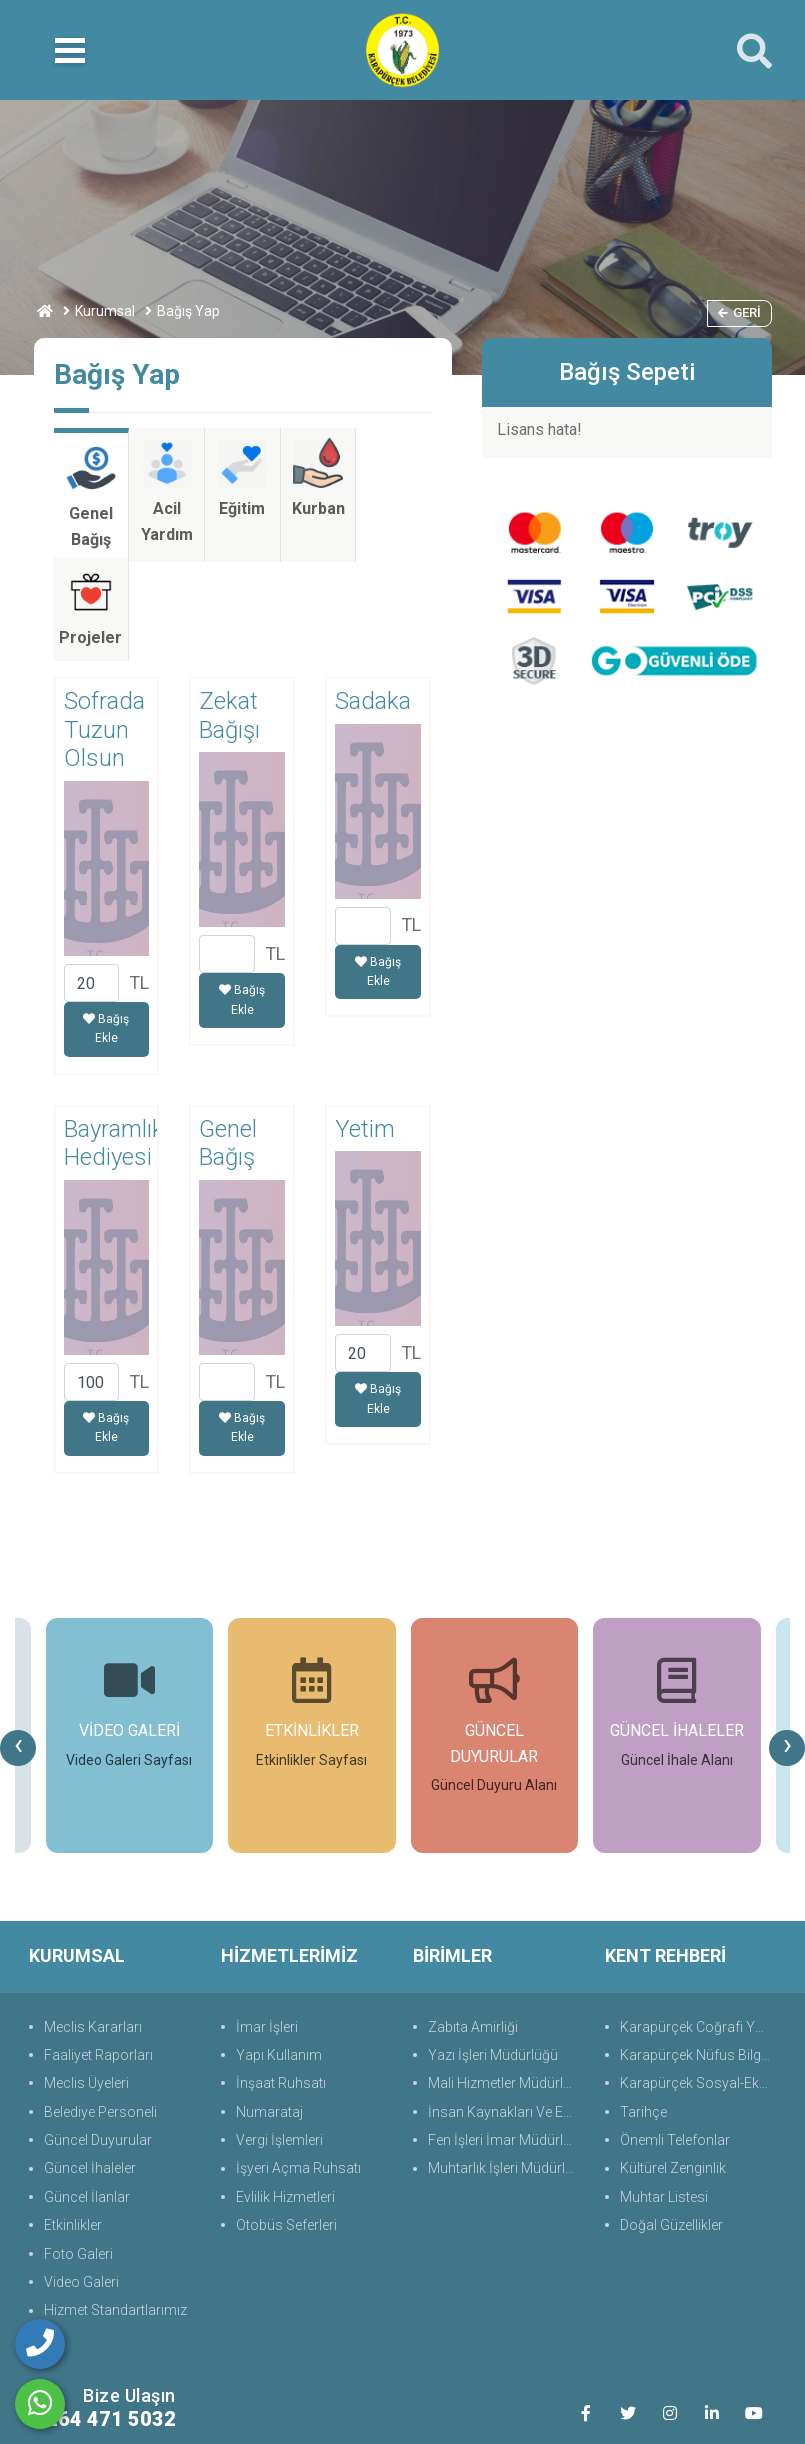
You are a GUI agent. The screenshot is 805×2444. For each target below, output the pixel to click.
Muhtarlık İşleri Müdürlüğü (506, 2070)
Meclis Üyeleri (86, 1985)
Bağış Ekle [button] (106, 930)
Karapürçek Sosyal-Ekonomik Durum (698, 1985)
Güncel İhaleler (90, 2070)
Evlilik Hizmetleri (285, 2098)
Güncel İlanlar (87, 2098)
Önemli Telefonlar (675, 2041)
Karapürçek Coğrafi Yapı (697, 1928)
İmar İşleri (267, 1928)
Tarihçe (643, 2013)
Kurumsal (105, 311)
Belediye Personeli (100, 2013)
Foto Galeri (78, 2155)
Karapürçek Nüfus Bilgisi (697, 1956)
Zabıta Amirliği (473, 1928)
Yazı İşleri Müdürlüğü (493, 1956)
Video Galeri (81, 2183)
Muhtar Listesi (664, 2098)
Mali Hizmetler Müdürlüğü (506, 1985)
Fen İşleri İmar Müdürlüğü (506, 2041)
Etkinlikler (73, 2127)
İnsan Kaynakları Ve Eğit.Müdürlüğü (506, 2013)
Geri (739, 312)
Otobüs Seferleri (286, 2127)
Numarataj (269, 2013)
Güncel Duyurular (98, 2041)
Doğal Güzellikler (671, 2127)
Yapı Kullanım (279, 1956)
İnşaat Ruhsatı (281, 1985)
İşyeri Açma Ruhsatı (298, 2070)
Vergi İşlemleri (279, 2041)
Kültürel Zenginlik (673, 2070)
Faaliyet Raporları (98, 1956)
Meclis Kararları (93, 1928)
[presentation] (18, 1649)
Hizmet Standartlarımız (115, 2212)
